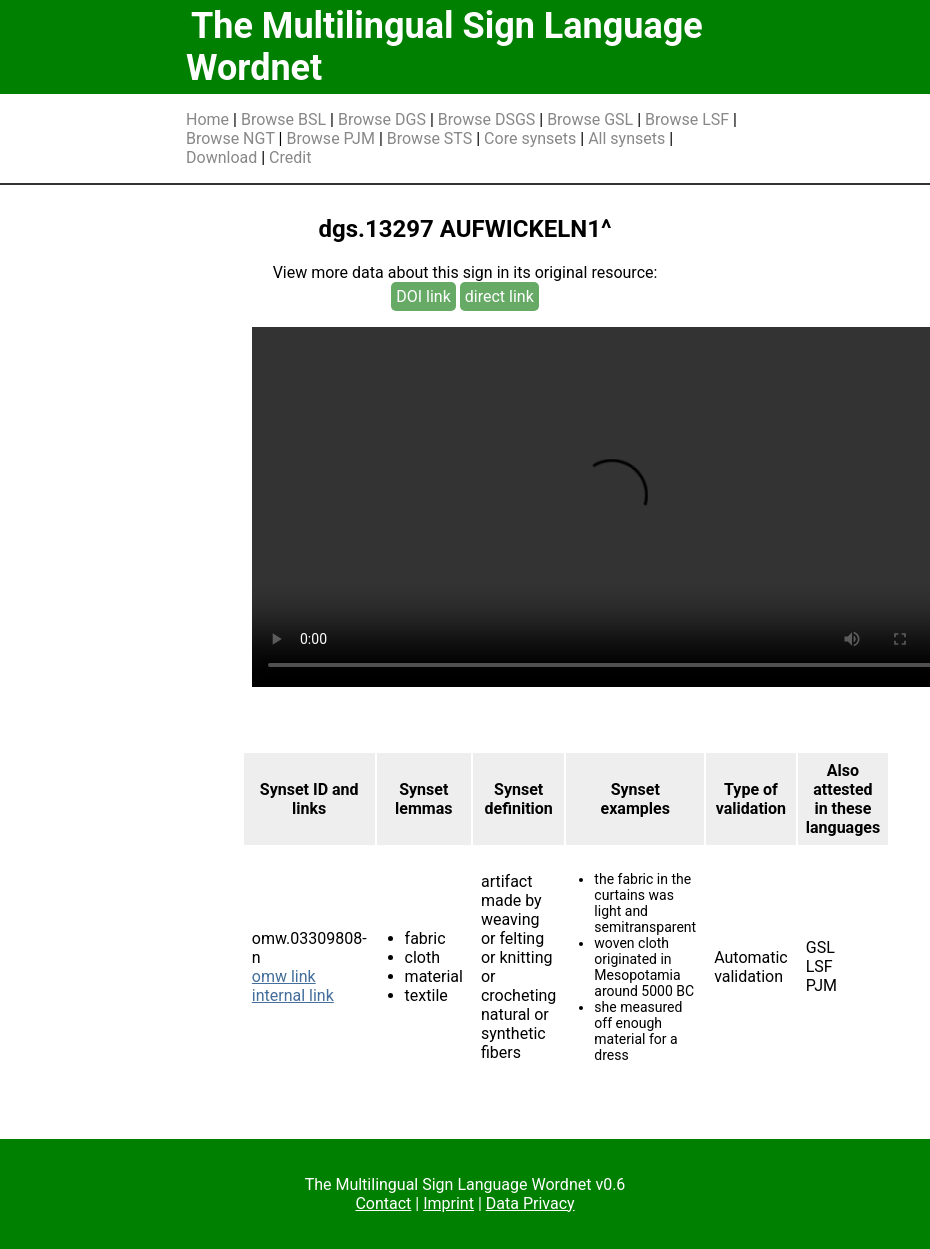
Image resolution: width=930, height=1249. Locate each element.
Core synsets (530, 138)
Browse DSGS (487, 119)
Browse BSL (283, 119)
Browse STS (430, 138)
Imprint (448, 1203)
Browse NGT (230, 138)
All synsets (626, 138)
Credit (290, 157)
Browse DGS (382, 119)
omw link (284, 976)
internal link (293, 995)
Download (221, 157)
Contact (383, 1203)
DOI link (423, 296)
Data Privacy (530, 1203)
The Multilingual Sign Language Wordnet (444, 47)
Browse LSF (687, 119)
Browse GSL (590, 119)
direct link (499, 296)
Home (207, 119)
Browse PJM (330, 138)
